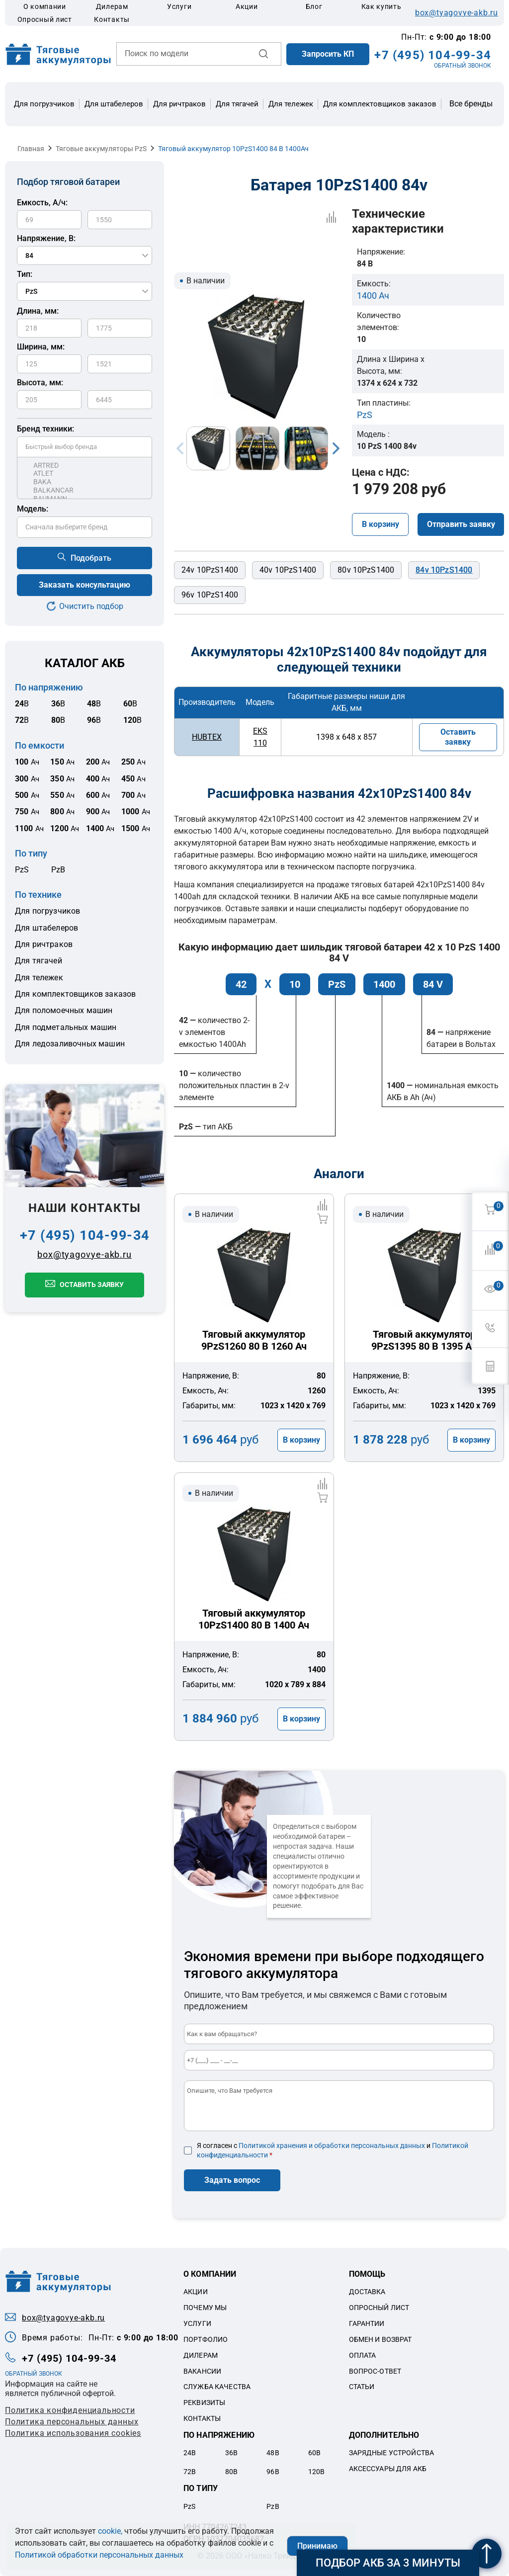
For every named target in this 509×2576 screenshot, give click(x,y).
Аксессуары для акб (388, 2469)
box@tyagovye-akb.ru (456, 13)
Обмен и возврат (380, 2339)
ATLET (84, 473)
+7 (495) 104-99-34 (432, 55)
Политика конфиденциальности (70, 2410)
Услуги (179, 6)
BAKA (84, 482)
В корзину (380, 524)
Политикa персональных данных (71, 2421)
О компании (44, 6)
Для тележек (290, 103)
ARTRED (84, 465)
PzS (22, 869)
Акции (247, 6)
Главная (30, 149)
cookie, (110, 2531)
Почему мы (205, 2308)
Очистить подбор (91, 606)
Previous (180, 448)
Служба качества (217, 2387)
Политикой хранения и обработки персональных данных (332, 2145)
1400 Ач (373, 295)
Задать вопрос (232, 2180)
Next (336, 448)
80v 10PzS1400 (366, 570)
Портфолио (205, 2339)
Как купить (381, 6)
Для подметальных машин (66, 1027)
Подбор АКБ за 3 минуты (388, 2563)
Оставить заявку (92, 1284)
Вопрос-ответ (375, 2371)
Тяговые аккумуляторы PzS (101, 149)
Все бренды (471, 104)
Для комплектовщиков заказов (379, 103)
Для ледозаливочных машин (70, 1043)
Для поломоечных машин (63, 1010)
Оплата (362, 2355)
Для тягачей (237, 103)
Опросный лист (44, 19)
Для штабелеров (114, 103)
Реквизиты (204, 2402)
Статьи (362, 2387)
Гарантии (367, 2323)
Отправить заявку (461, 524)
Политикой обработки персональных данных (99, 2555)
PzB (58, 869)
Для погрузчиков (44, 103)
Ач (27, 762)
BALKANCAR (84, 490)
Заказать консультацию (84, 585)
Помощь (367, 2274)
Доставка (367, 2292)
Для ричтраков (179, 103)
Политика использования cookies (73, 2433)
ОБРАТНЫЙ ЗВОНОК (462, 65)
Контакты (112, 19)
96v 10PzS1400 (209, 595)
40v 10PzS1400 (287, 570)
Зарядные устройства (391, 2453)
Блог (314, 6)
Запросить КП (328, 54)
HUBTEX (207, 737)
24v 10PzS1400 (209, 570)
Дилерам (112, 6)
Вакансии (202, 2371)
